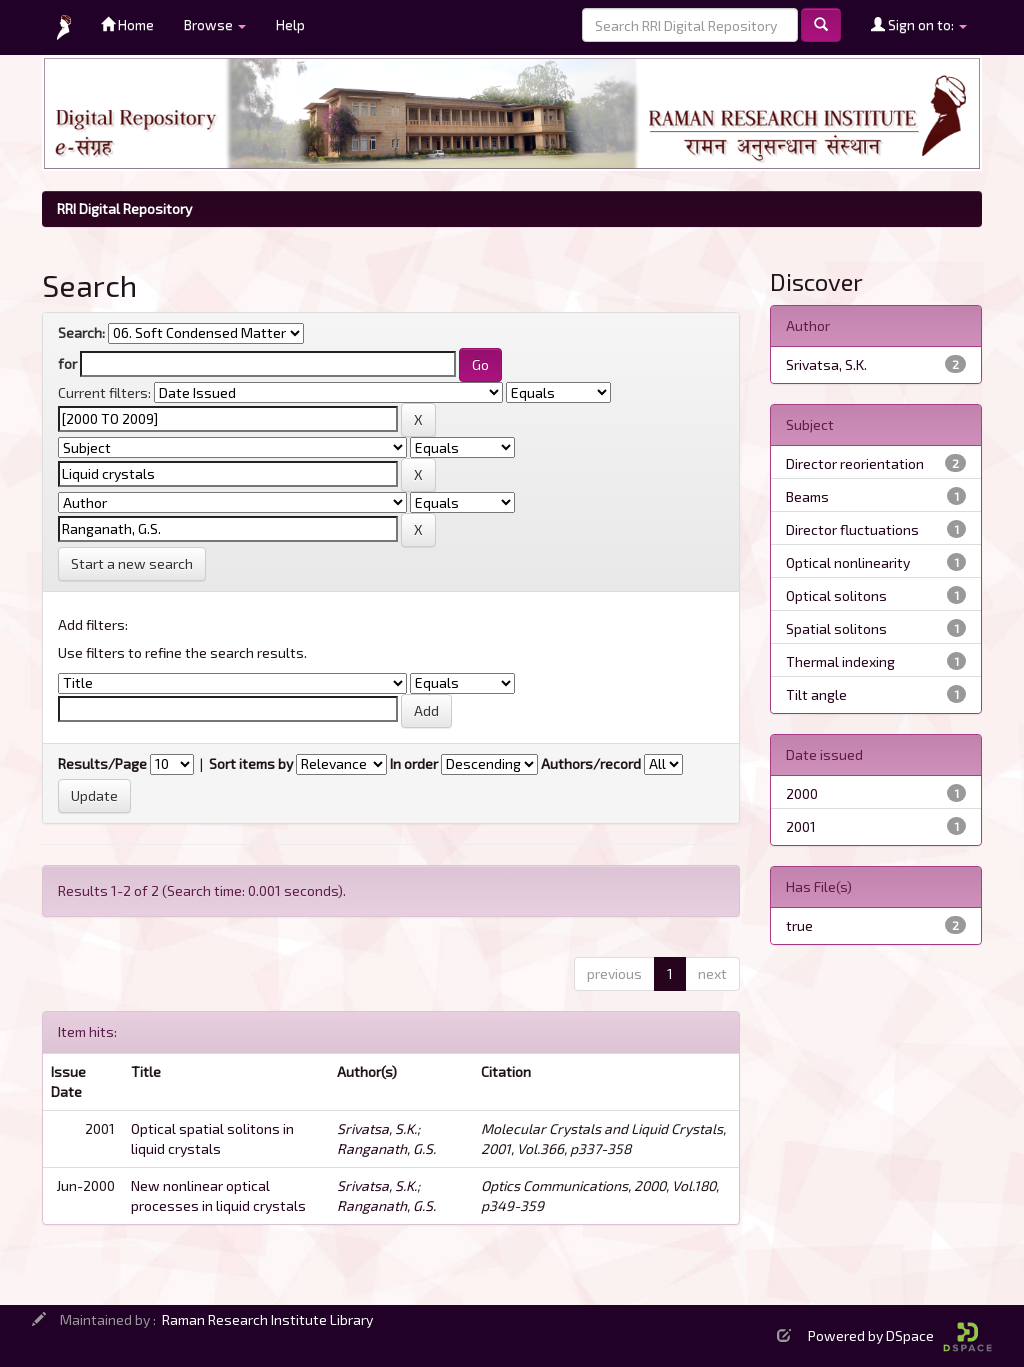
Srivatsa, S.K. (377, 1128)
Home (127, 24)
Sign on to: (919, 24)
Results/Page (102, 763)
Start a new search (132, 563)
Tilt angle (816, 694)
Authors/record (591, 763)
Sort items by (251, 763)
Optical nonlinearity (848, 562)
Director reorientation (855, 463)
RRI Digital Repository (124, 208)
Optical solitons (836, 595)
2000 (802, 793)
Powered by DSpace (900, 1335)
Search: (81, 332)
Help (290, 24)
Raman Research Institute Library (267, 1319)
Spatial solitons (836, 628)
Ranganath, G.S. (386, 1148)
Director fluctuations (852, 529)
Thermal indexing (840, 661)
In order (414, 763)
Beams (807, 496)
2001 (801, 826)
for (67, 363)
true (799, 925)
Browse (215, 24)
